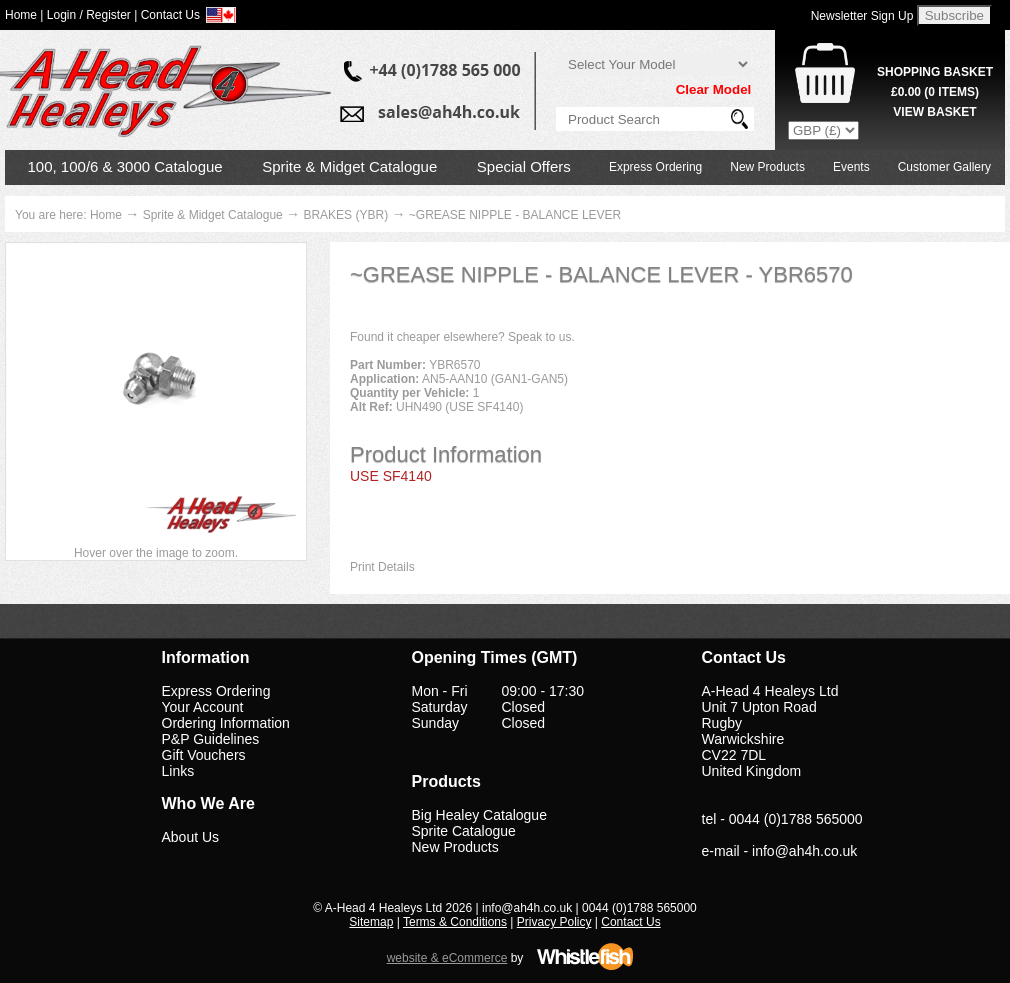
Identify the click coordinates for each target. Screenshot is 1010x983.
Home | (24, 15)
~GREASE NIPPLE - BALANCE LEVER (515, 215)
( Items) (935, 92)
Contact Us (630, 922)
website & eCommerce (447, 958)
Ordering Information (226, 723)
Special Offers (524, 166)
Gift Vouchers (204, 755)
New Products (767, 167)
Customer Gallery (944, 167)
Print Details (382, 567)
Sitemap (371, 922)
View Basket (934, 112)
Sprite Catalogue (464, 831)
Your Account (203, 707)
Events (851, 167)
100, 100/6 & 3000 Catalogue (125, 166)
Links (178, 771)
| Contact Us (167, 15)
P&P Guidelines (211, 739)
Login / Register (89, 15)
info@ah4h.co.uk (804, 851)
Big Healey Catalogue (479, 815)
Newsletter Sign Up (862, 16)
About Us (191, 837)
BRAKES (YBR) (345, 215)
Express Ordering (655, 167)
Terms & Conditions (455, 922)
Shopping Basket (935, 72)
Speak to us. (541, 337)
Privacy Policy (554, 922)
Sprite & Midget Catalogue (349, 166)
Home (106, 215)
